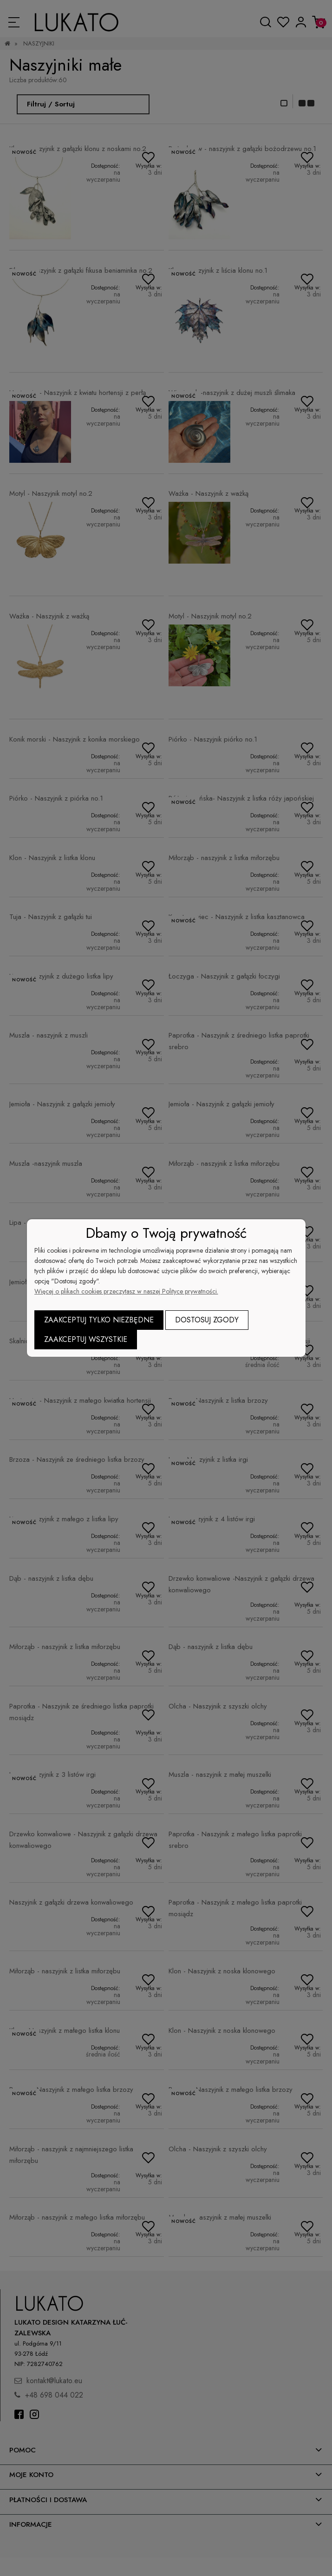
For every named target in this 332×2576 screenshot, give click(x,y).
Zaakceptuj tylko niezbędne (99, 1319)
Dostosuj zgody (207, 1319)
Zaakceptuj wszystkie (85, 1339)
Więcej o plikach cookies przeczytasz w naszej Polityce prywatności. (126, 1291)
